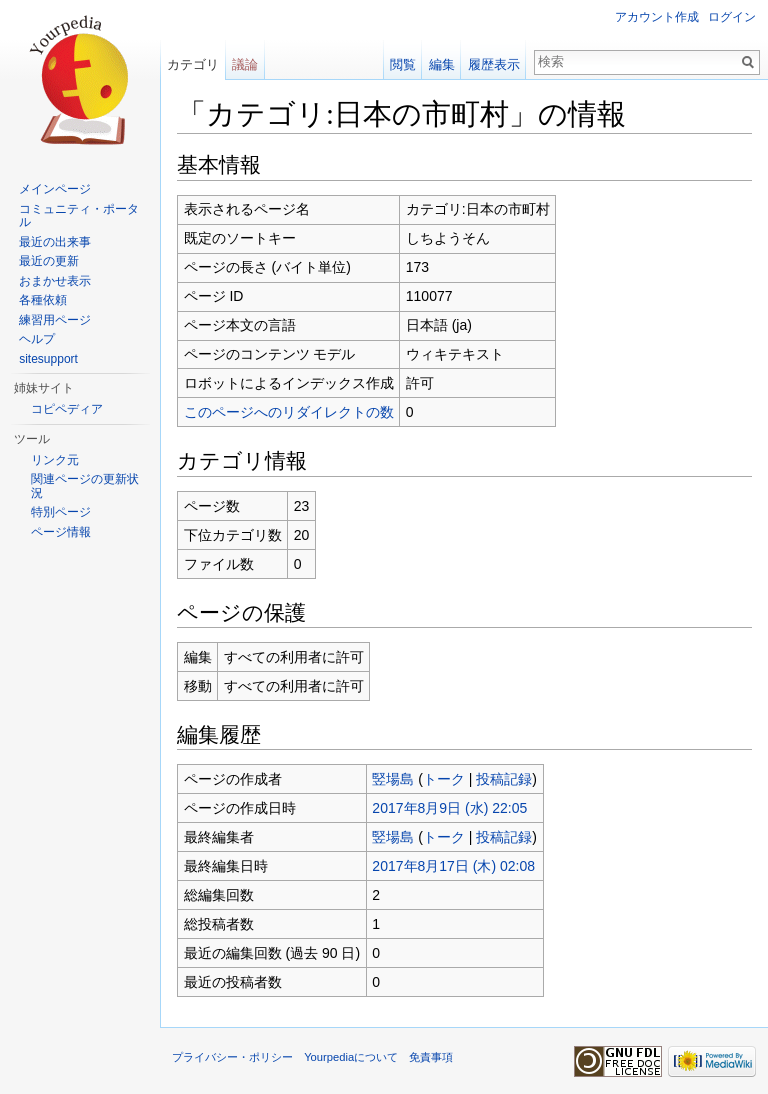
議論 (245, 64)
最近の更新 (49, 261)
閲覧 (403, 64)
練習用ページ (55, 320)
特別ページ (61, 512)
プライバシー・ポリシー (232, 1057)
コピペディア (67, 409)
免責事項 (431, 1057)
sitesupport (48, 359)
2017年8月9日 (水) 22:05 (449, 808)
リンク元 (55, 460)
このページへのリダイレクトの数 (289, 412)
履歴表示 (494, 64)
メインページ (55, 189)
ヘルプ (37, 339)
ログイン (732, 17)
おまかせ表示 (55, 281)
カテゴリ (193, 64)
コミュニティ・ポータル (79, 216)
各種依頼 (43, 300)
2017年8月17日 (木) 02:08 (453, 866)
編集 (442, 64)
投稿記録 (504, 779)
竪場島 (393, 779)
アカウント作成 (657, 17)
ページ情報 (61, 532)
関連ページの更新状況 (85, 486)
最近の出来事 (55, 242)
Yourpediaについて (351, 1057)
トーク (444, 779)
